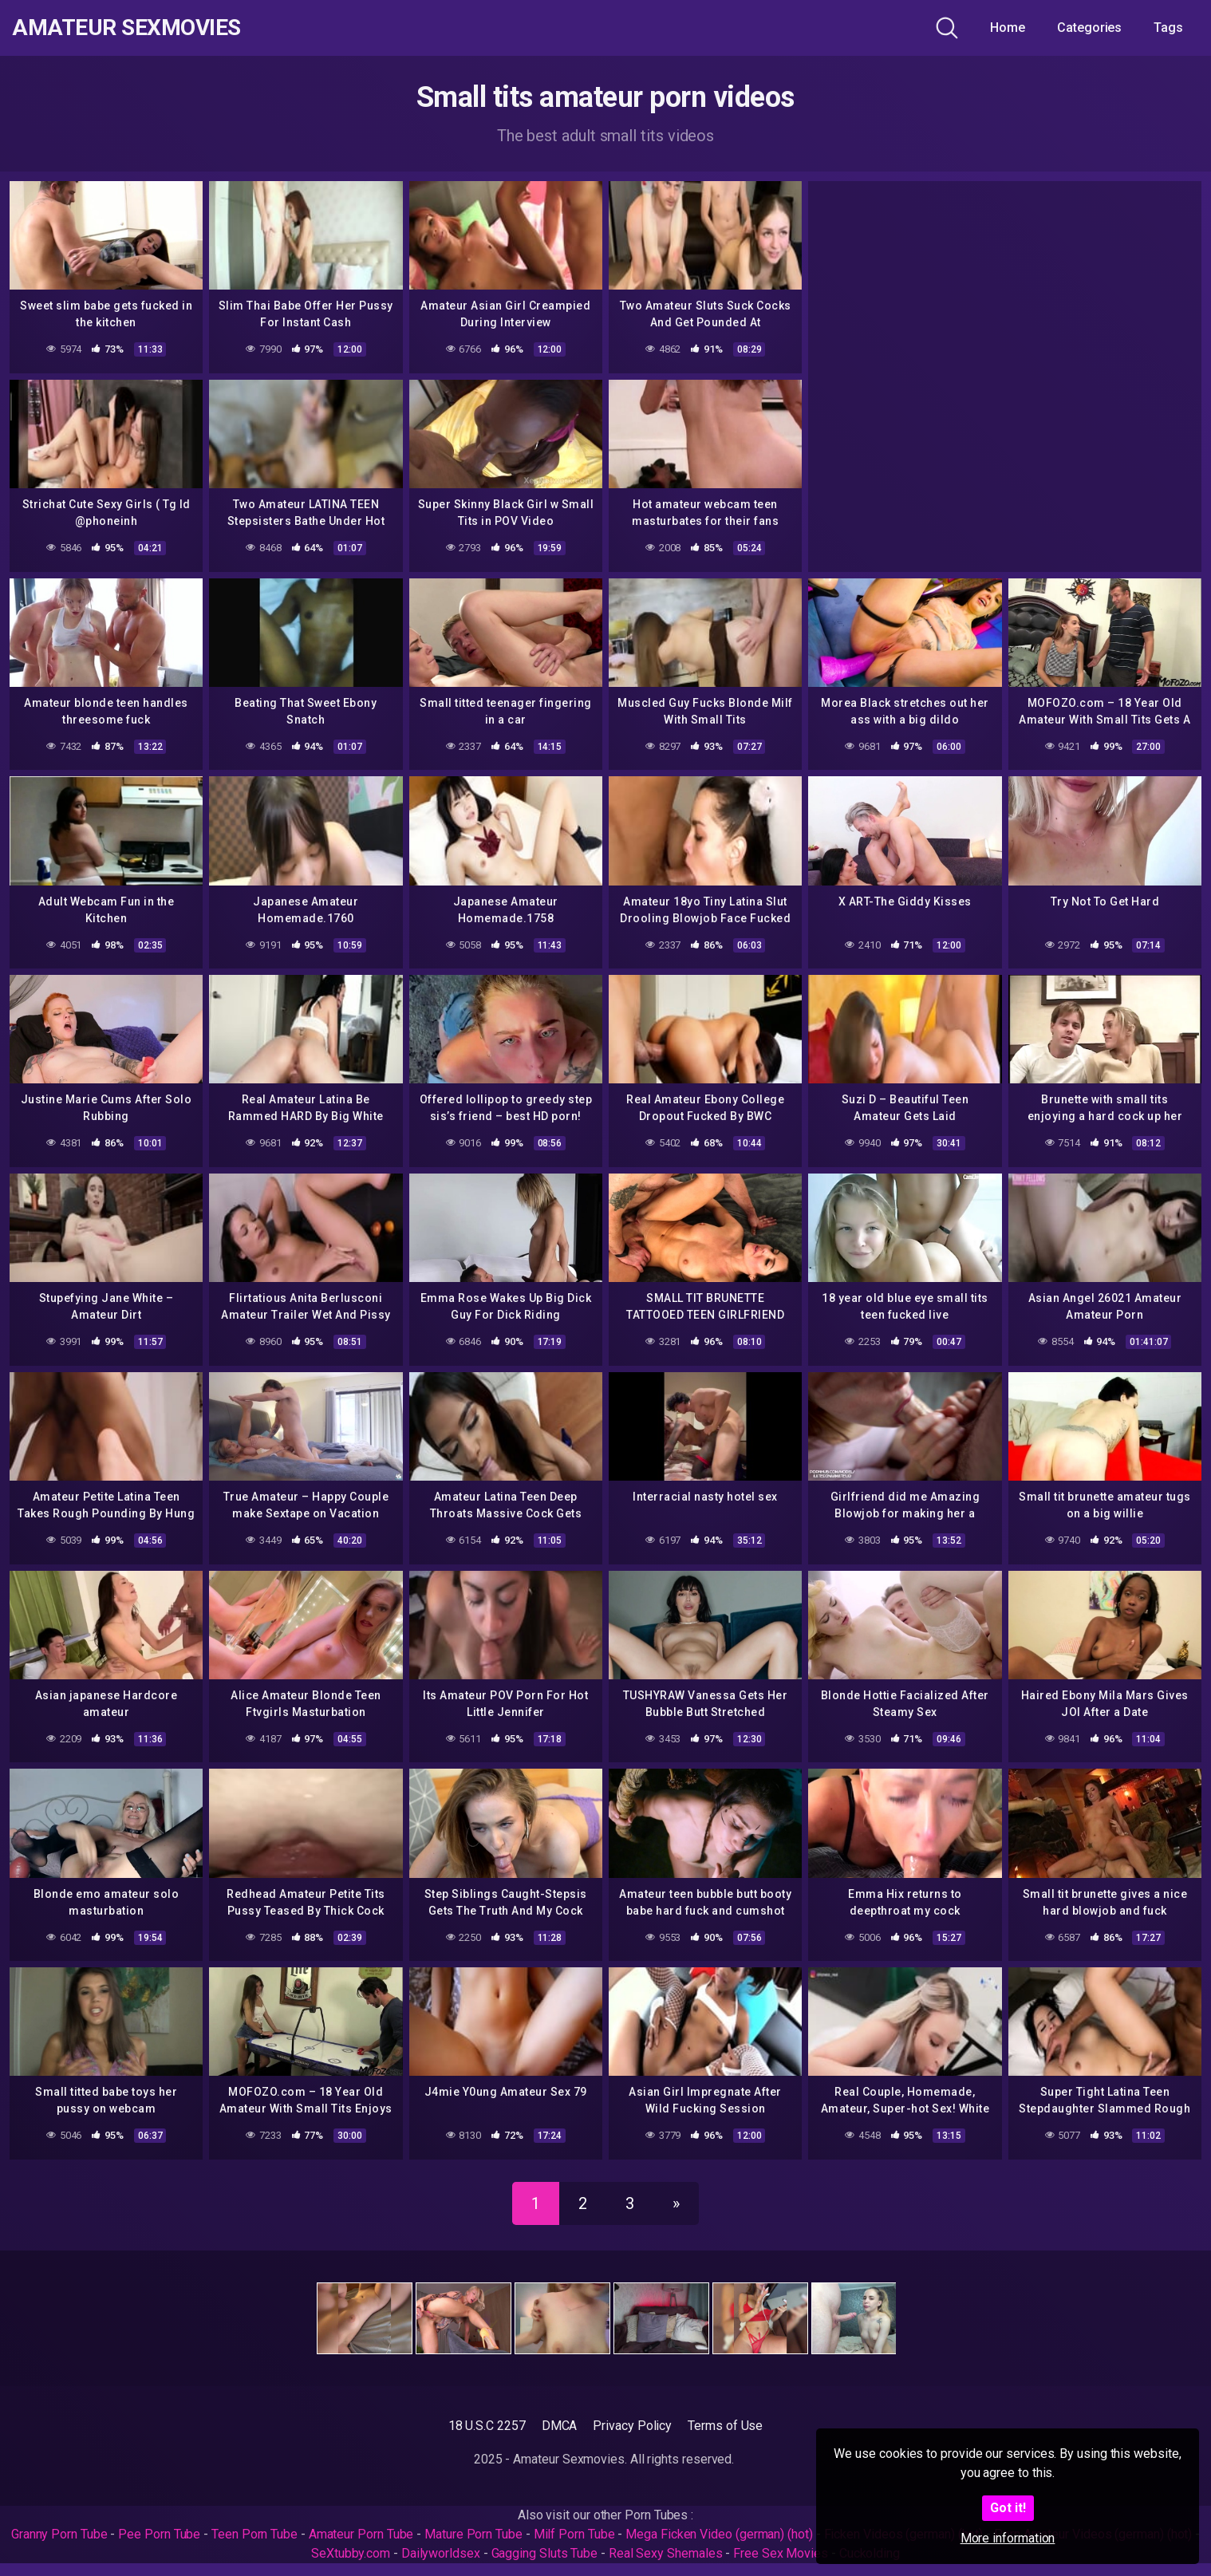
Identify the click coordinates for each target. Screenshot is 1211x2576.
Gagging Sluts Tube (544, 2553)
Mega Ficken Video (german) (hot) (718, 2534)
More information (1008, 2538)
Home (1007, 27)
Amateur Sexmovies (126, 28)
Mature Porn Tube (473, 2534)
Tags (1168, 27)
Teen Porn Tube (254, 2534)
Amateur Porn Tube (361, 2534)
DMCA (560, 2425)
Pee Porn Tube (159, 2534)
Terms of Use (725, 2425)
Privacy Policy (632, 2425)
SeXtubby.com (352, 2553)
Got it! (1008, 2507)
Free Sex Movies (780, 2553)
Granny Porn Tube (59, 2534)
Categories (1089, 27)
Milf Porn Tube (574, 2534)
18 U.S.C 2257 (487, 2425)
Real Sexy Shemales (666, 2553)
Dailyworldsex (440, 2553)
